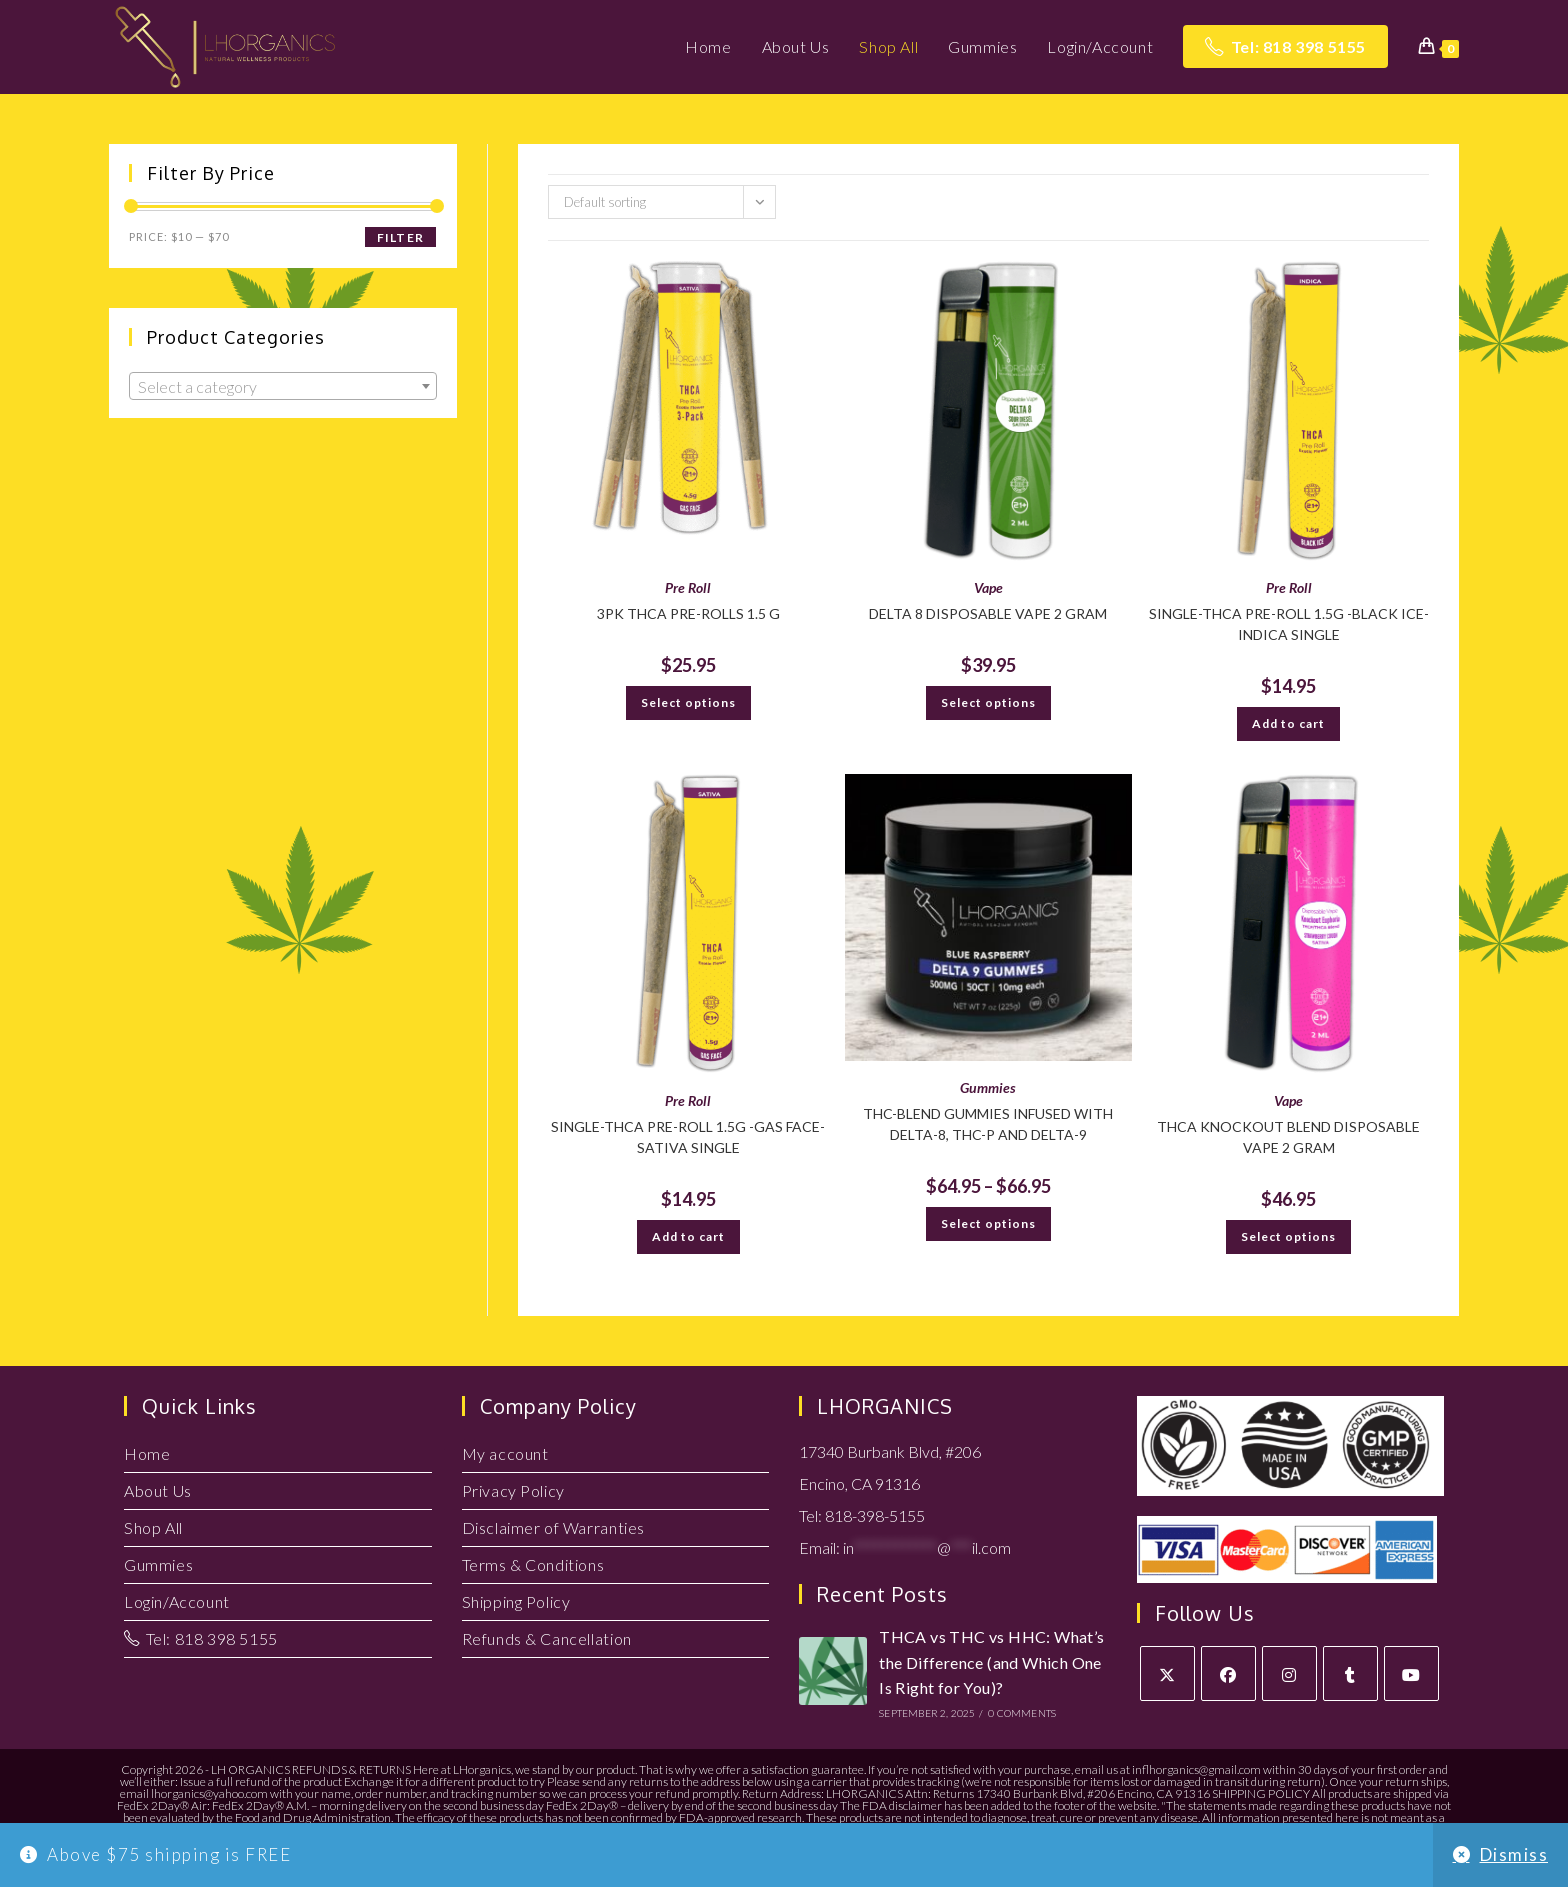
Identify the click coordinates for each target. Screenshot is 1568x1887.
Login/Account (177, 1601)
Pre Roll (688, 587)
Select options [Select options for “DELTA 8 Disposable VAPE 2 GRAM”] (988, 702)
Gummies (988, 1087)
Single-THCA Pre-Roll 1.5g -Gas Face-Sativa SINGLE (688, 1137)
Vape (988, 587)
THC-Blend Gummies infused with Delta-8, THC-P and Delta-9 (988, 1124)
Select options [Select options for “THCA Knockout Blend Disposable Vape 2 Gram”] (1288, 1236)
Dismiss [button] (1514, 1854)
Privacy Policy (513, 1490)
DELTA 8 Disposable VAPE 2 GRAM (988, 613)
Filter (400, 237)
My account (505, 1453)
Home (147, 1453)
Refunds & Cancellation (547, 1638)
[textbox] (283, 387)
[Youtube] (1411, 1673)
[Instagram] (1289, 1673)
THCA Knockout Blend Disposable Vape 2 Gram (1288, 1137)
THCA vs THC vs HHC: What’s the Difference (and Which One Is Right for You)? (991, 1662)
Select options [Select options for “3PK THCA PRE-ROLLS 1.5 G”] (688, 702)
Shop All (153, 1527)
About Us (158, 1490)
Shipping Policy (516, 1601)
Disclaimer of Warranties (553, 1527)
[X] (1167, 1673)
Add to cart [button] (1288, 723)
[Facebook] (1228, 1673)
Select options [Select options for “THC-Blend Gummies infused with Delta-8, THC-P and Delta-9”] (988, 1223)
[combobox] (283, 386)
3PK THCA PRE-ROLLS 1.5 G (688, 613)
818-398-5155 (875, 1515)
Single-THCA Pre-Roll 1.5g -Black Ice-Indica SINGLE (1289, 624)
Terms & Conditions (533, 1564)
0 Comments (1022, 1713)
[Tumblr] (1350, 1673)
